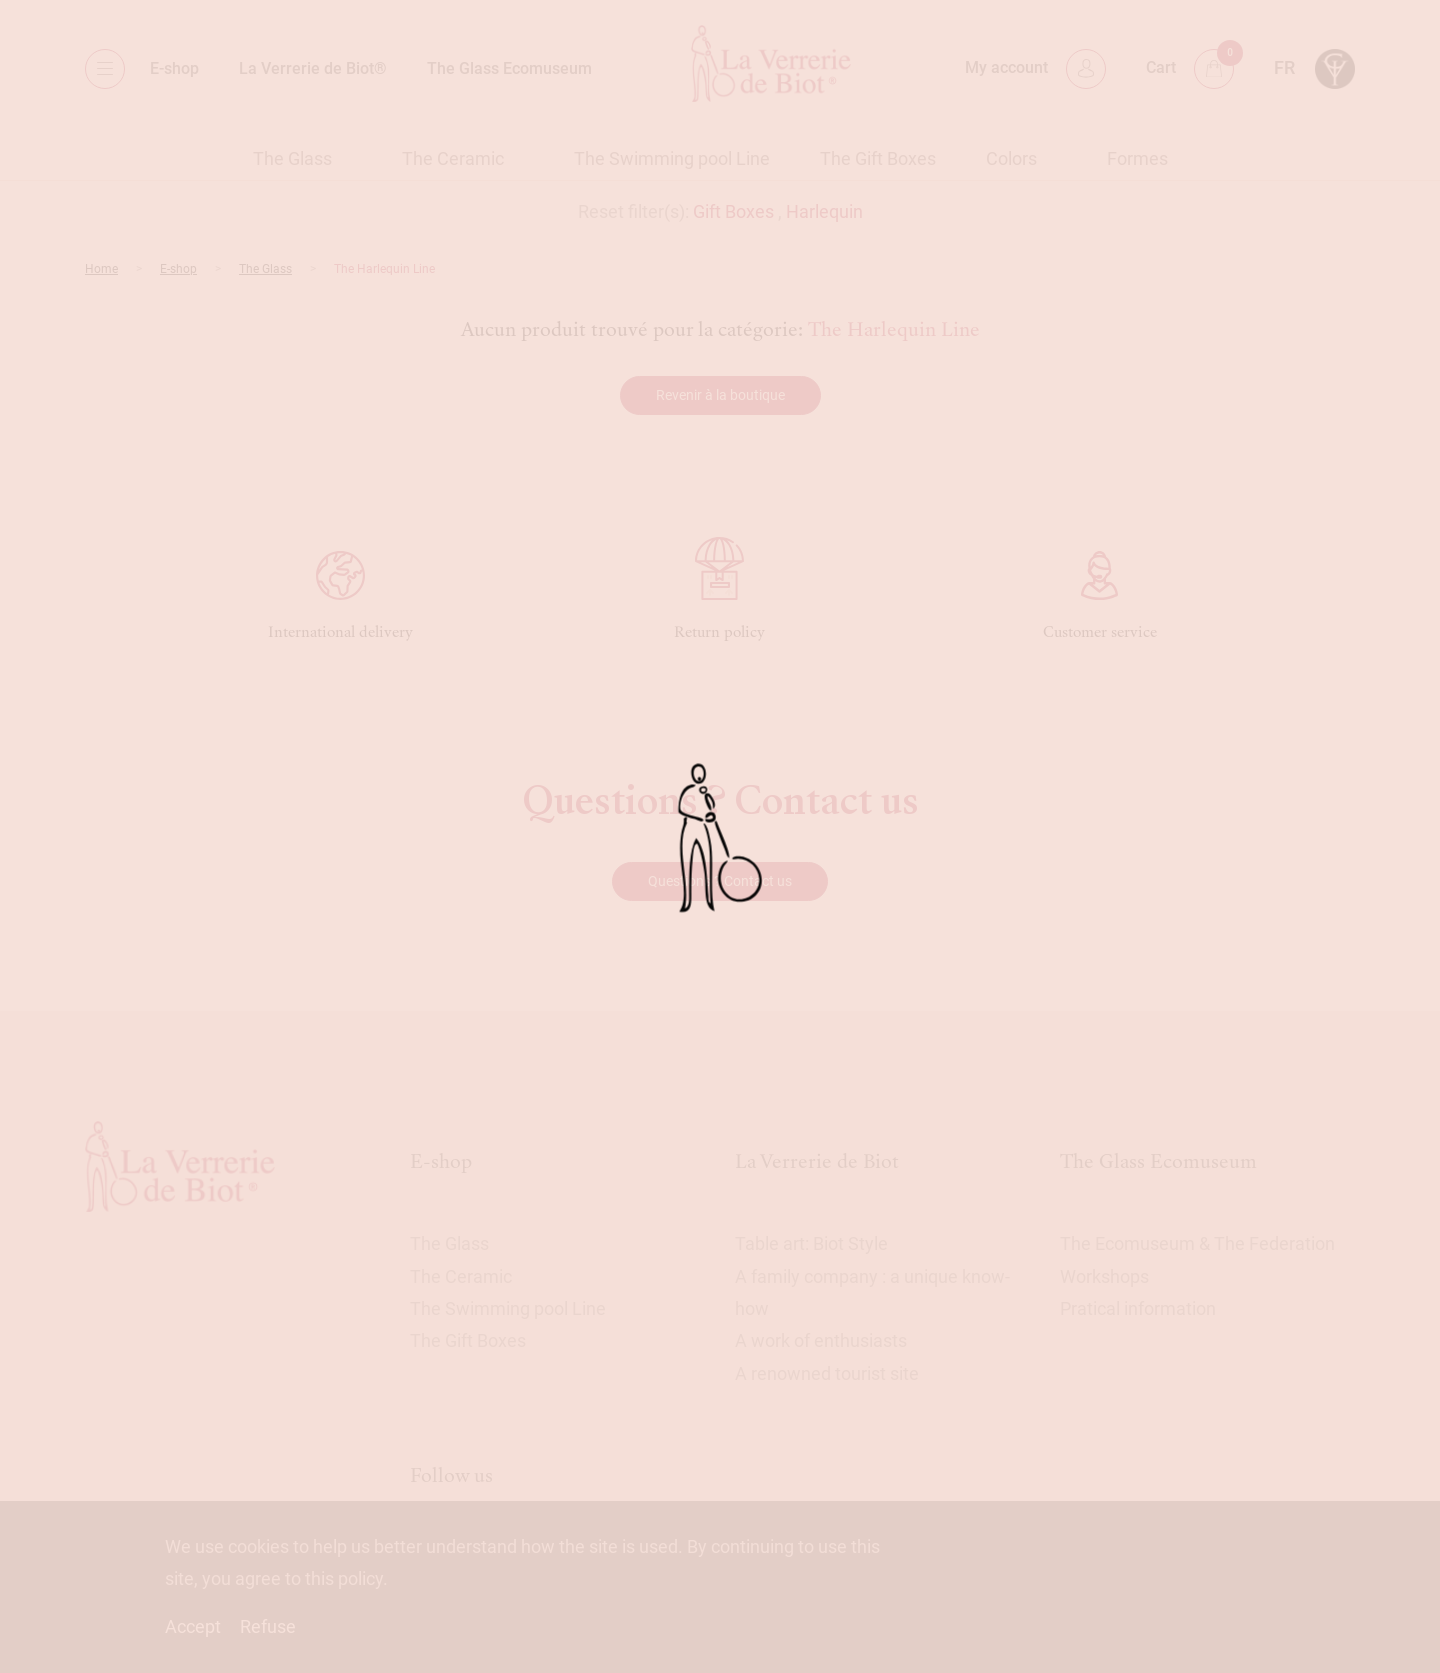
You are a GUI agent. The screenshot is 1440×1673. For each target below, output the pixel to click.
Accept (193, 1626)
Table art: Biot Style (811, 1243)
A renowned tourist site (827, 1373)
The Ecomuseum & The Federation (1197, 1243)
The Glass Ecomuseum (509, 68)
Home (101, 269)
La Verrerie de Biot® (313, 68)
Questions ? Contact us (720, 881)
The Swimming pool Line (672, 158)
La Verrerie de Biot (817, 1161)
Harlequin (824, 211)
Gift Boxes (733, 211)
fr (1284, 67)
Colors (1011, 158)
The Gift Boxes (878, 158)
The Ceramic (453, 158)
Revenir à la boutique (720, 395)
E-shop (174, 68)
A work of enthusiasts (821, 1340)
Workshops (1104, 1276)
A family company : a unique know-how (872, 1292)
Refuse (268, 1626)
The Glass (292, 158)
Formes (1137, 158)
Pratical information (1138, 1308)
